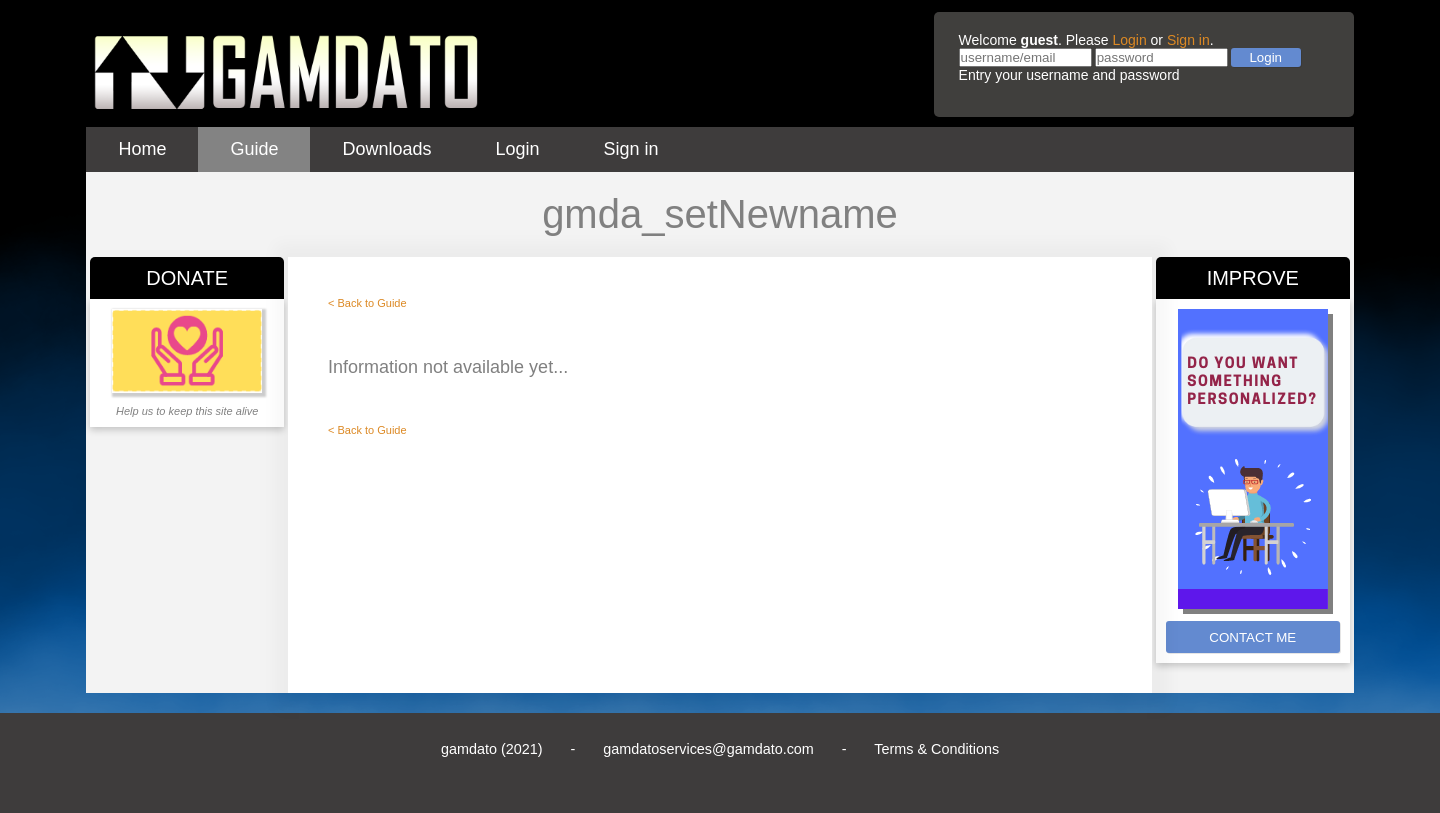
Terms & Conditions (936, 749)
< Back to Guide (367, 303)
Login (1129, 40)
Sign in (1188, 40)
